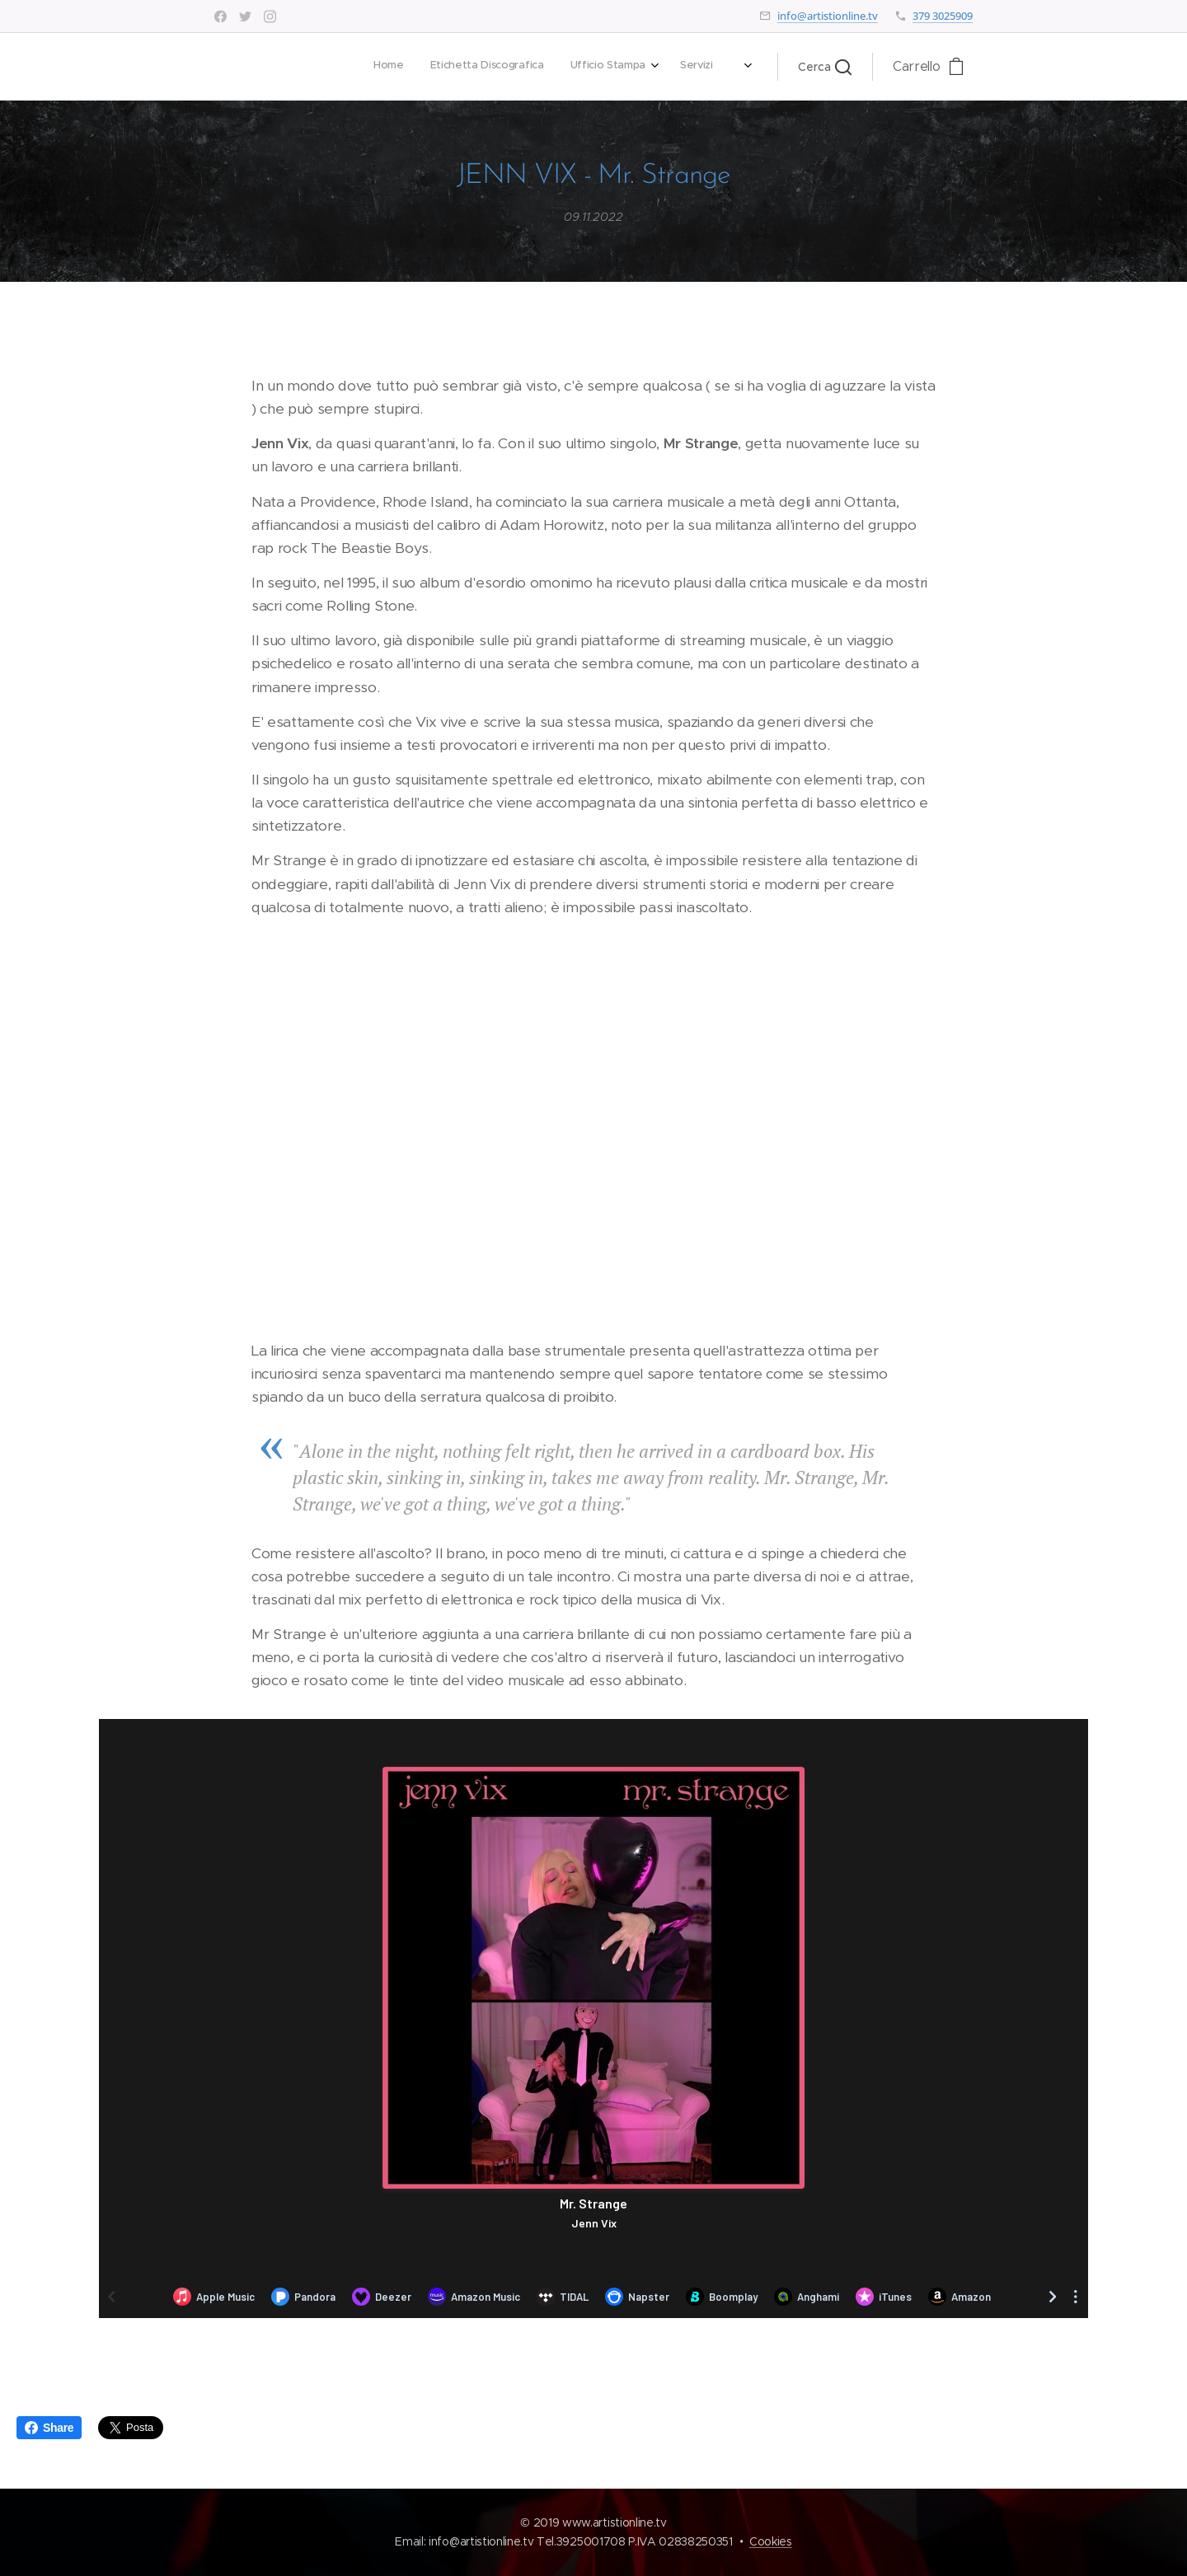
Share (49, 2427)
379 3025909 (943, 15)
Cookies (770, 2541)
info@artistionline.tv (827, 15)
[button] (824, 66)
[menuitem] (506, 66)
